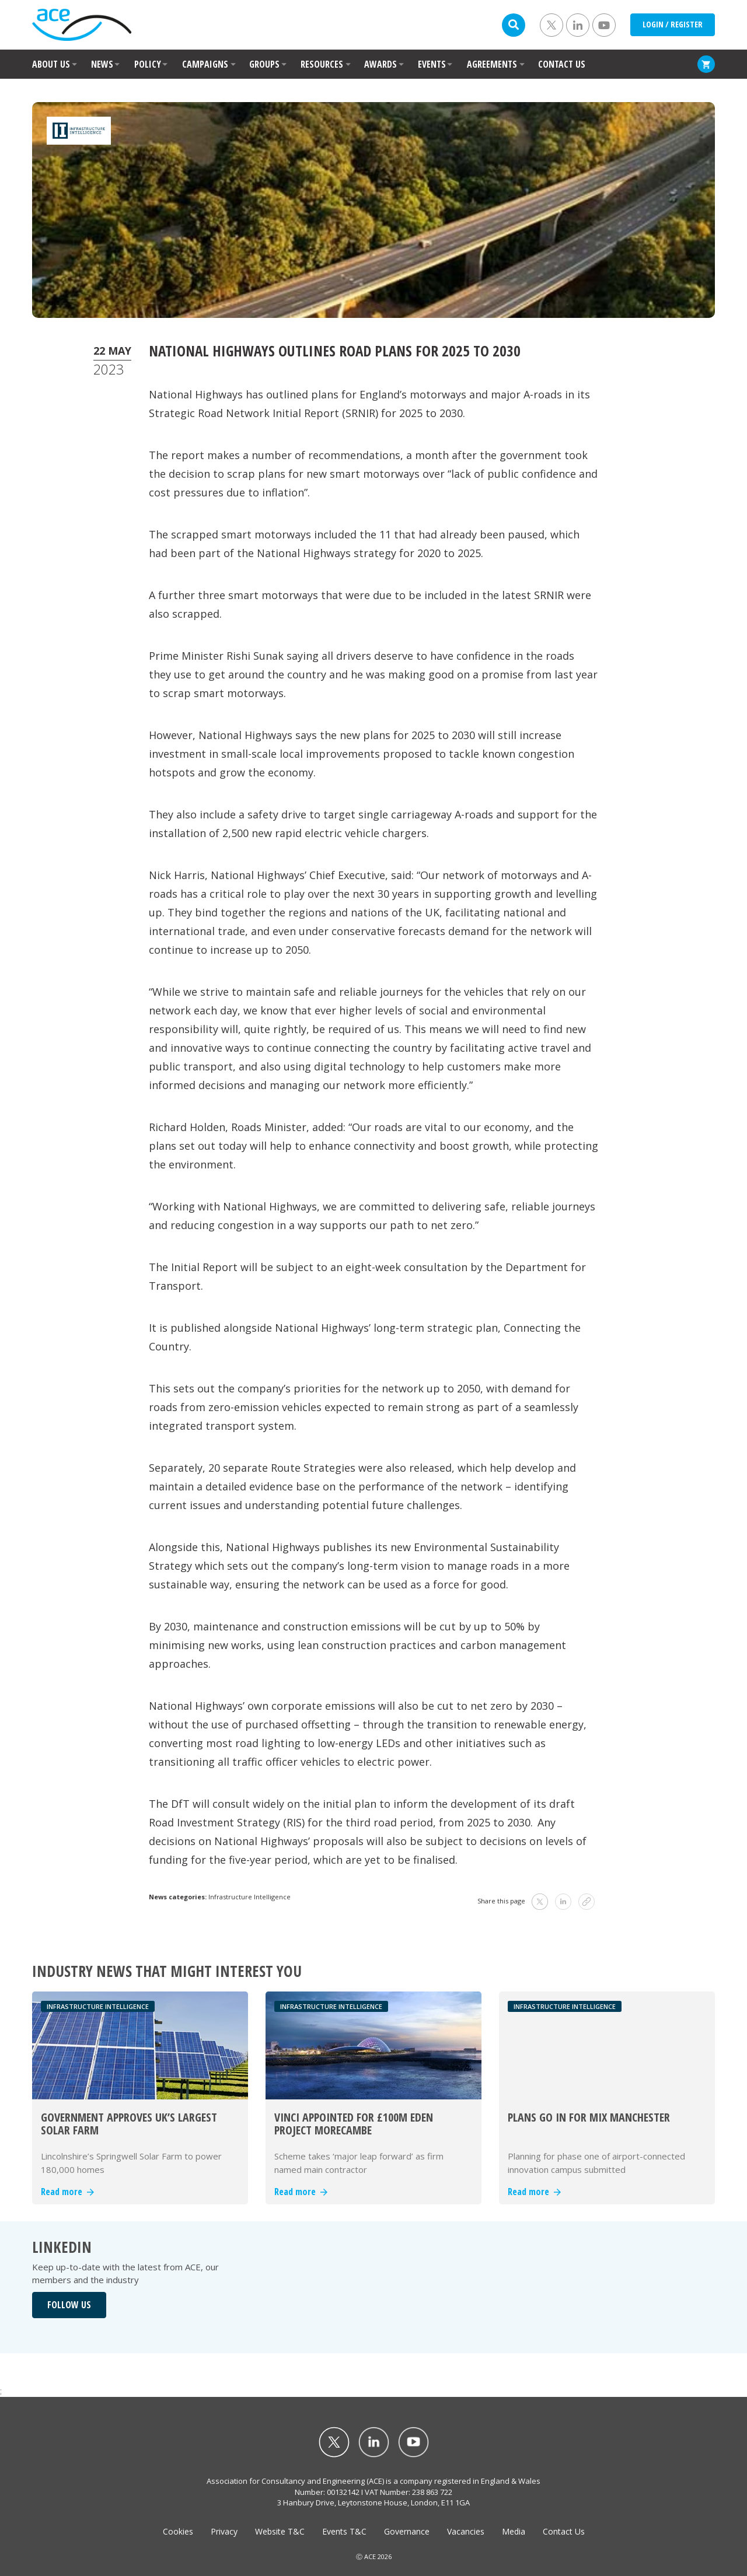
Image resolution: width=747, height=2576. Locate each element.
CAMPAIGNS (205, 64)
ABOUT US (51, 64)
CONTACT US (561, 64)
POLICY (147, 64)
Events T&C (344, 2531)
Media (513, 2531)
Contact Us (564, 2531)
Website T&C (280, 2531)
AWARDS (380, 64)
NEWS (102, 64)
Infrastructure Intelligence (249, 1896)
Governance (407, 2531)
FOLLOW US (69, 2304)
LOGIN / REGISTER (673, 24)
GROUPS (264, 64)
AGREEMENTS (492, 64)
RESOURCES (322, 64)
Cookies (178, 2531)
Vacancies (465, 2531)
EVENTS (432, 64)
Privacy (224, 2531)
